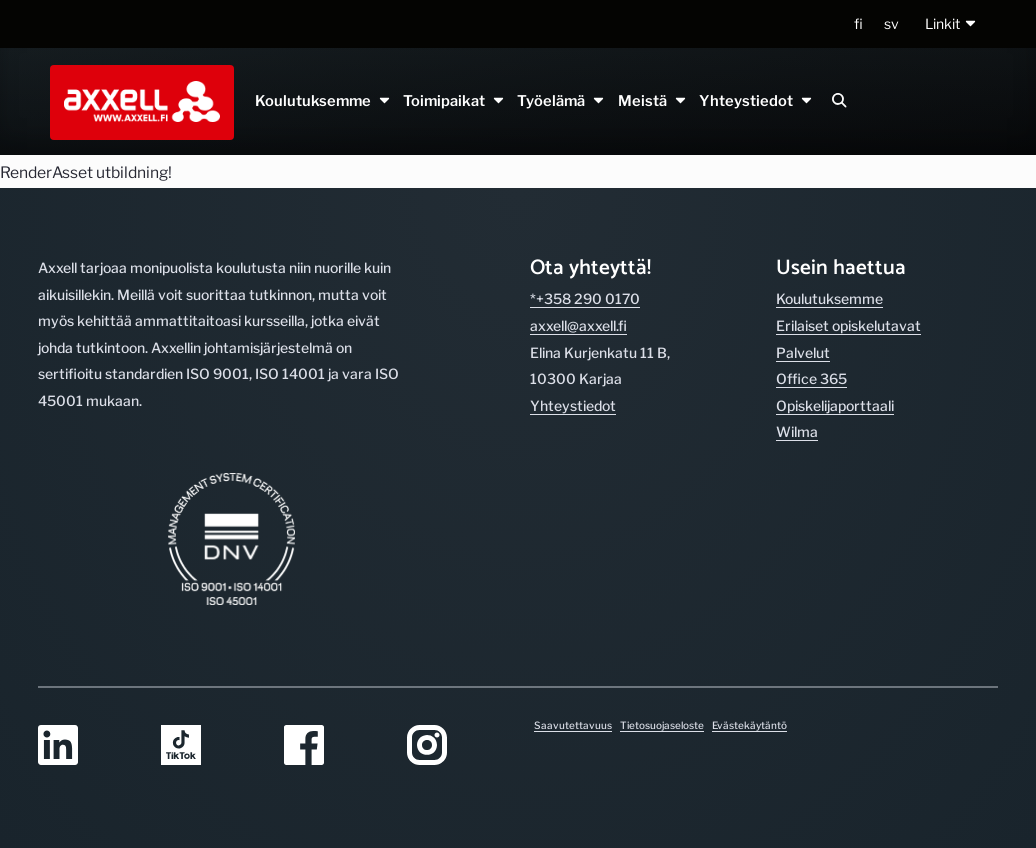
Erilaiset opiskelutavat (848, 325)
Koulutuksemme (323, 101)
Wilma (797, 431)
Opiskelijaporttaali (835, 405)
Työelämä (561, 101)
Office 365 (811, 378)
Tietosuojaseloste (662, 725)
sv (891, 23)
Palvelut (803, 352)
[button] (951, 24)
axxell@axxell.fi (578, 325)
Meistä (652, 101)
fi (858, 23)
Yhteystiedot (755, 101)
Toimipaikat (454, 101)
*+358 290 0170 (585, 298)
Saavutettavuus (573, 725)
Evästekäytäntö (749, 725)
